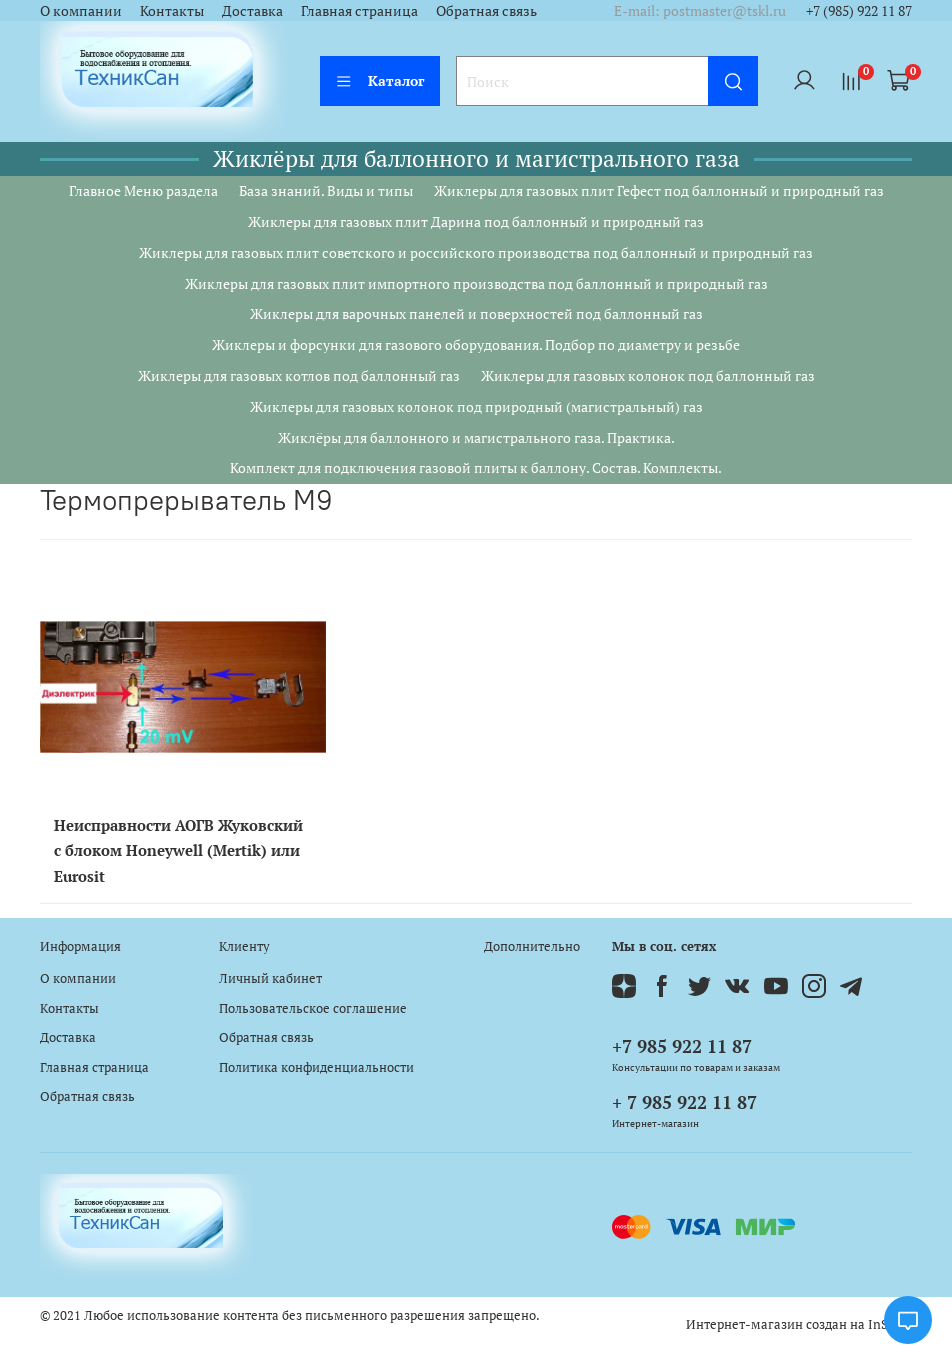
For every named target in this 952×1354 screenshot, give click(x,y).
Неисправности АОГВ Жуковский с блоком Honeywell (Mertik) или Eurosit (178, 850)
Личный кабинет (270, 978)
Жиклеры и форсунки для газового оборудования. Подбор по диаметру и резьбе (476, 344)
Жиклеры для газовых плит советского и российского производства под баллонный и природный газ (476, 252)
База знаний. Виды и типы (326, 190)
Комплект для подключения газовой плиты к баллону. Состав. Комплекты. (476, 467)
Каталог (380, 80)
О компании (81, 10)
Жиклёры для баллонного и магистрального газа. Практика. (476, 437)
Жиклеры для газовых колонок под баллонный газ (648, 375)
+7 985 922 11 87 (682, 1046)
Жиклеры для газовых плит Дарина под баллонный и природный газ (476, 221)
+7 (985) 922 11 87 (859, 10)
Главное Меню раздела (143, 190)
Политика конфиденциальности (316, 1067)
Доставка (252, 10)
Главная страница (359, 10)
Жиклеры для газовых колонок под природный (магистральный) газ (476, 406)
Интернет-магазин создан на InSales (799, 1324)
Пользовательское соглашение (313, 1008)
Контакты (172, 10)
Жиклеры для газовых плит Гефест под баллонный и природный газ (659, 190)
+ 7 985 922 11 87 (684, 1102)
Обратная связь (486, 10)
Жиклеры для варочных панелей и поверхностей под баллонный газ (476, 313)
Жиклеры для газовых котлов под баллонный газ (299, 375)
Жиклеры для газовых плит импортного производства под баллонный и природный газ (476, 283)
